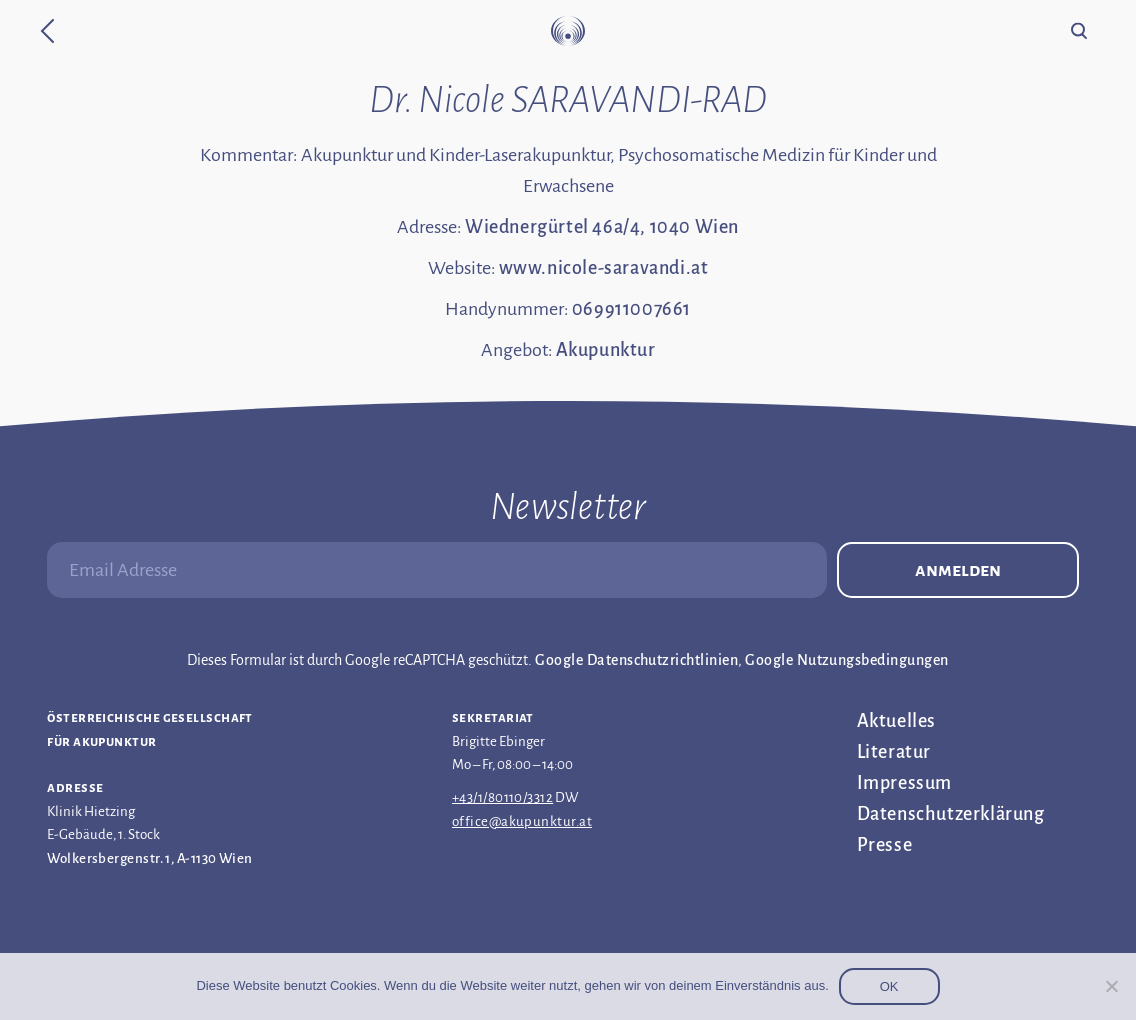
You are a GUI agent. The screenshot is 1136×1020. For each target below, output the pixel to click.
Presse (885, 845)
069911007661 (631, 309)
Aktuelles (896, 721)
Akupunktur (606, 350)
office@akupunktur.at (522, 821)
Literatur (894, 752)
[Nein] (1111, 986)
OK (889, 986)
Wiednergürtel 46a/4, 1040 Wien (602, 227)
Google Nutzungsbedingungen (846, 660)
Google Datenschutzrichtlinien (636, 660)
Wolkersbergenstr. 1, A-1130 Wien (149, 858)
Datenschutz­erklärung (951, 814)
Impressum (904, 783)
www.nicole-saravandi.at (604, 268)
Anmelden (958, 570)
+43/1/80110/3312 (502, 797)
